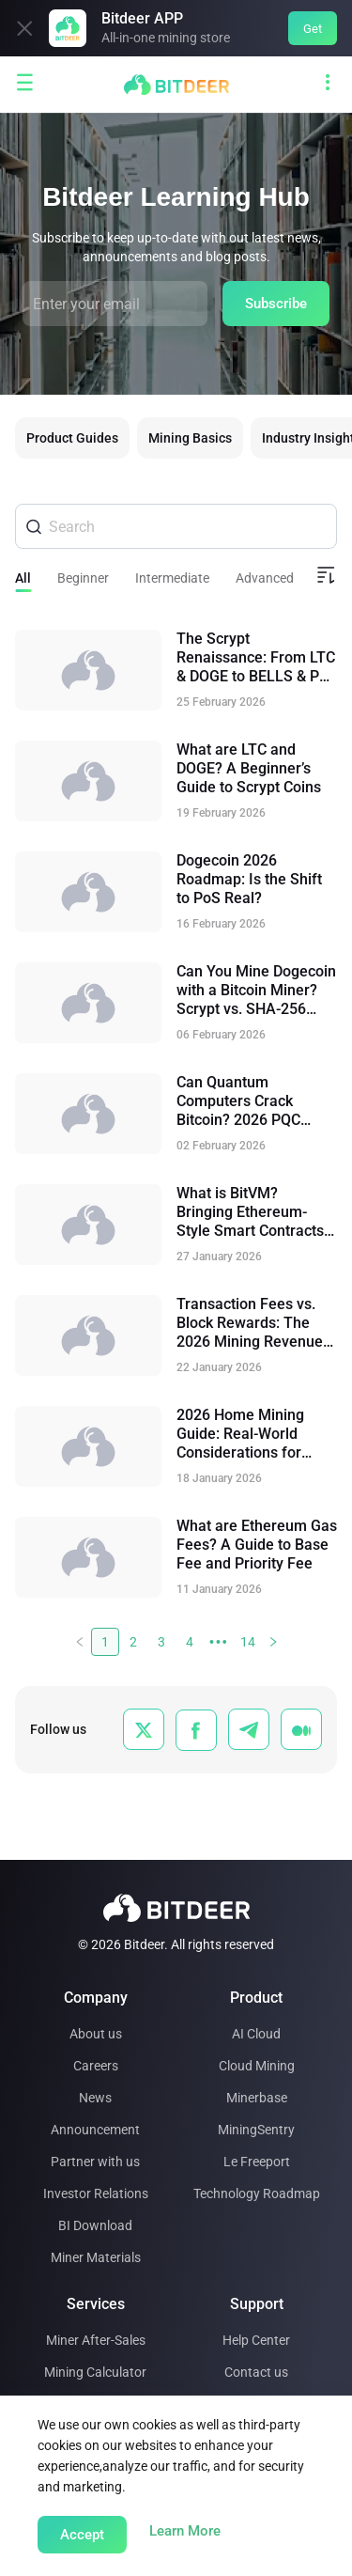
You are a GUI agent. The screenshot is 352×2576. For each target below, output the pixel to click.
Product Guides (72, 437)
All (23, 577)
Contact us (256, 2372)
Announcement (95, 2129)
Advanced (265, 577)
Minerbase (256, 2097)
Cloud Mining (257, 2065)
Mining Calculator (95, 2372)
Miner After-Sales (95, 2340)
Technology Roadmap (256, 2193)
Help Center (256, 2340)
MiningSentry (256, 2129)
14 (247, 1641)
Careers (95, 2065)
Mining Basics (190, 437)
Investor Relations (95, 2193)
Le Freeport (256, 2161)
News (95, 2097)
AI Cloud (256, 2033)
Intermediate (172, 577)
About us (95, 2033)
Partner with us (95, 2161)
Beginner (83, 577)
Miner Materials (96, 2257)
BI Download (95, 2225)
